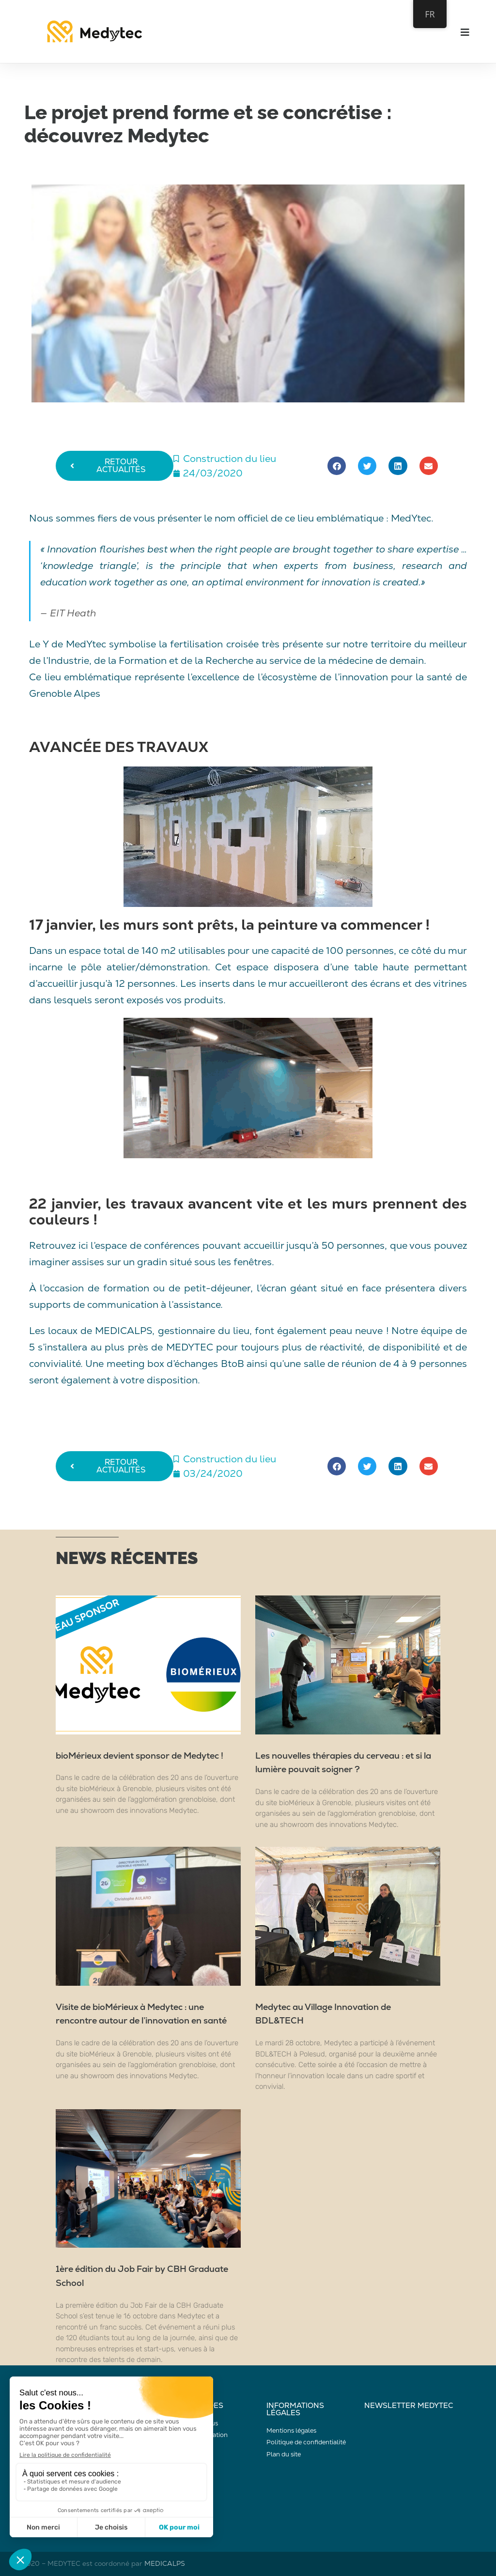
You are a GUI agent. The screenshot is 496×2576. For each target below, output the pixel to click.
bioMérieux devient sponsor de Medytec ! (139, 1755)
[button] (336, 466)
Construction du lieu (229, 458)
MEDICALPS (164, 2563)
